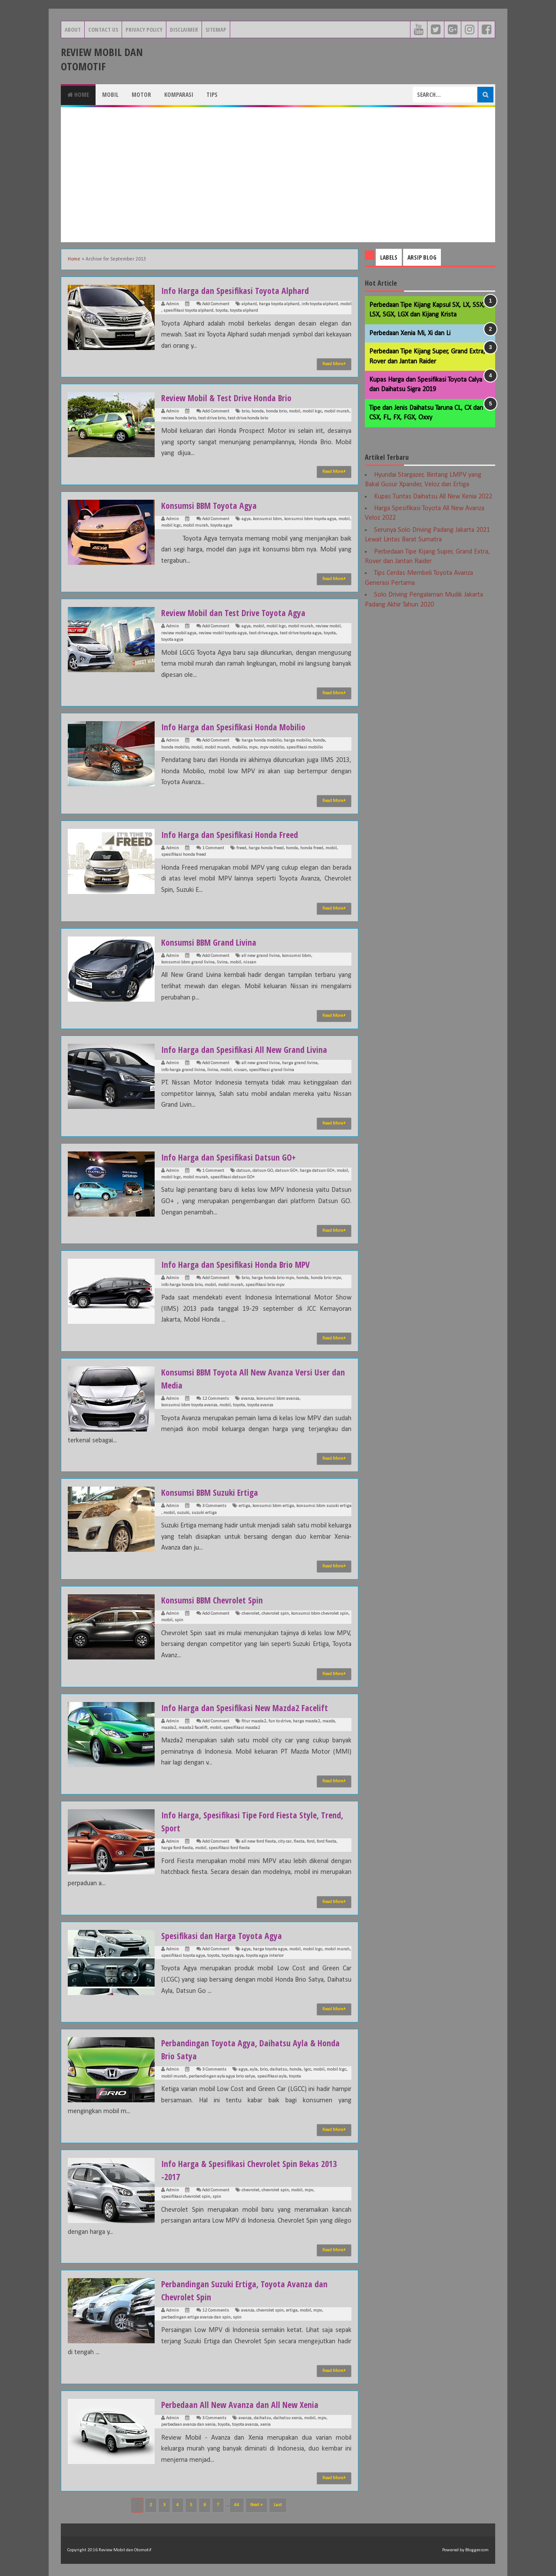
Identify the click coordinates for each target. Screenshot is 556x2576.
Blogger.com (477, 2550)
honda (258, 411)
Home (78, 94)
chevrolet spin (275, 1613)
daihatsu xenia (287, 2418)
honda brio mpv (326, 1278)
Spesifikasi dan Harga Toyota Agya (226, 1935)
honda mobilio (175, 747)
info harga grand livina (183, 1070)
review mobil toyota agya (223, 633)
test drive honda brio (248, 418)
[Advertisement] (278, 174)
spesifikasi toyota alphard (188, 310)
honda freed (311, 848)
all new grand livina (261, 955)
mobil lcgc (312, 411)
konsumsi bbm (267, 519)
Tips (212, 94)
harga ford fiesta (177, 1848)
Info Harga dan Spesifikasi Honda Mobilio (239, 726)
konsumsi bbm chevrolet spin (319, 1613)
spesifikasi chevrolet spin (185, 2196)
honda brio (276, 411)
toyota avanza (260, 1405)
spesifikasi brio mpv (265, 1285)
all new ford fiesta (259, 1841)
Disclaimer (184, 29)
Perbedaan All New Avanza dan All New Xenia (247, 2404)
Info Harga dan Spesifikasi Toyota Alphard (241, 290)
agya (246, 519)
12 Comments (215, 1398)
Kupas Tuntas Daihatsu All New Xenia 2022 (433, 496)
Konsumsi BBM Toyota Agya (214, 504)
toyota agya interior (265, 1955)
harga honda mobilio (261, 740)
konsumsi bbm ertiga (273, 1506)
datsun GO (262, 1170)
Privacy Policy (144, 29)
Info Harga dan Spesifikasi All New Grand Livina (251, 1048)
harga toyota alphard (279, 304)
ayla (254, 2069)
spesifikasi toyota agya (183, 1955)
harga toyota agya (270, 1949)
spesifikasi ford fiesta (229, 1848)
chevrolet (250, 1613)
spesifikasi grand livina (271, 1070)
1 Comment (213, 848)
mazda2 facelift (193, 1727)
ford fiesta (326, 1841)
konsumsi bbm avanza (277, 1398)
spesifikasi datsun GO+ (232, 1177)
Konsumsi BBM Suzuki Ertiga (214, 1491)
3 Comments (214, 1506)
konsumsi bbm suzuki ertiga (323, 1506)
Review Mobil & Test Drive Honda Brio (232, 397)
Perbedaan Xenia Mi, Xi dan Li (409, 333)
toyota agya (221, 525)
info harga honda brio (181, 1285)
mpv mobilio (272, 747)
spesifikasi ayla (272, 2076)
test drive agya (263, 633)
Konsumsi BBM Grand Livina (213, 941)
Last (278, 2505)
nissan (249, 962)
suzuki (183, 1513)
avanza (247, 1398)
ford (310, 1841)
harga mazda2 (306, 1721)
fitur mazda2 (254, 1721)
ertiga (244, 1506)
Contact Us (103, 29)
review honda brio (178, 418)
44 (236, 2505)
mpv (253, 747)
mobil (345, 304)
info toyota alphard (319, 304)
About (73, 29)
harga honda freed (266, 848)
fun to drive (279, 1721)
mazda (328, 1721)
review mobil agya (178, 633)
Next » (256, 2505)
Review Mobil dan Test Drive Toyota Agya (240, 612)
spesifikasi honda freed (183, 854)
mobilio (239, 747)
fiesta (299, 1841)
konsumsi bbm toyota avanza (189, 1405)
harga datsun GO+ (317, 1170)
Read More (334, 363)
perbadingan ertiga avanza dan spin (196, 2317)
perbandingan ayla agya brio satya (222, 2076)
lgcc (307, 2069)
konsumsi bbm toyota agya (310, 519)
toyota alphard (244, 310)
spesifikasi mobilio (304, 747)
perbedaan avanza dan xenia (188, 2424)
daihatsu (278, 2069)
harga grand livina (300, 1063)
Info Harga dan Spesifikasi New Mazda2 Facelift (252, 1707)
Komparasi (178, 94)
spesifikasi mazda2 (241, 1727)
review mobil (328, 626)
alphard (249, 304)
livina (222, 962)
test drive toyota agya (300, 633)
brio (245, 411)
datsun (243, 1170)
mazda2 (168, 1727)
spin (179, 1620)
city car (284, 1841)
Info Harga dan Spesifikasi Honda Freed (236, 834)
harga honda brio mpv (273, 1278)
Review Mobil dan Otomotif (102, 59)
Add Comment (215, 304)
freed (241, 848)
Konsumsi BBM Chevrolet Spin (217, 1599)
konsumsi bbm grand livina (188, 962)
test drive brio (211, 418)
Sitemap (215, 29)
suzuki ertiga (204, 1513)
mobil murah (336, 411)
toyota (221, 310)
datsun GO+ (286, 1170)
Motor (141, 94)
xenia (265, 2424)
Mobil (110, 94)
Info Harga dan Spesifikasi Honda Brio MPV (242, 1263)
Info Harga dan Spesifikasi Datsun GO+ (234, 1156)
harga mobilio (297, 740)
